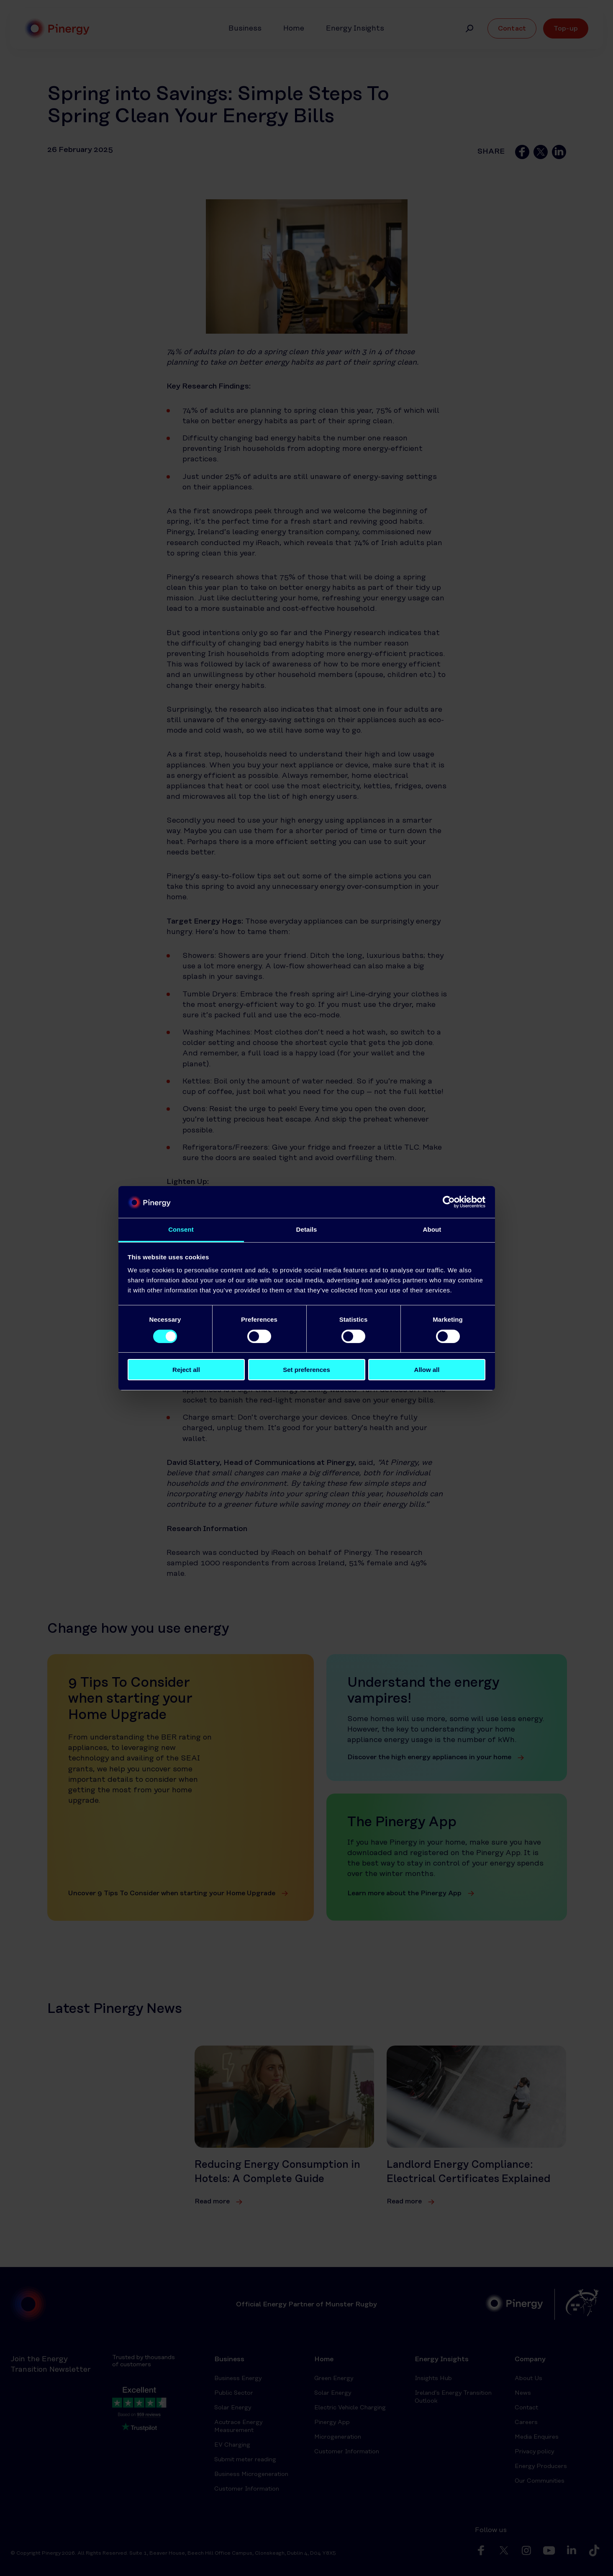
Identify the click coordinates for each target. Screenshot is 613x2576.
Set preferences (306, 1369)
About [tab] (432, 1229)
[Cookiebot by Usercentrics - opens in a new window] (448, 1202)
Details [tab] (306, 1229)
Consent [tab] (181, 1229)
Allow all (427, 1369)
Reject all (186, 1369)
